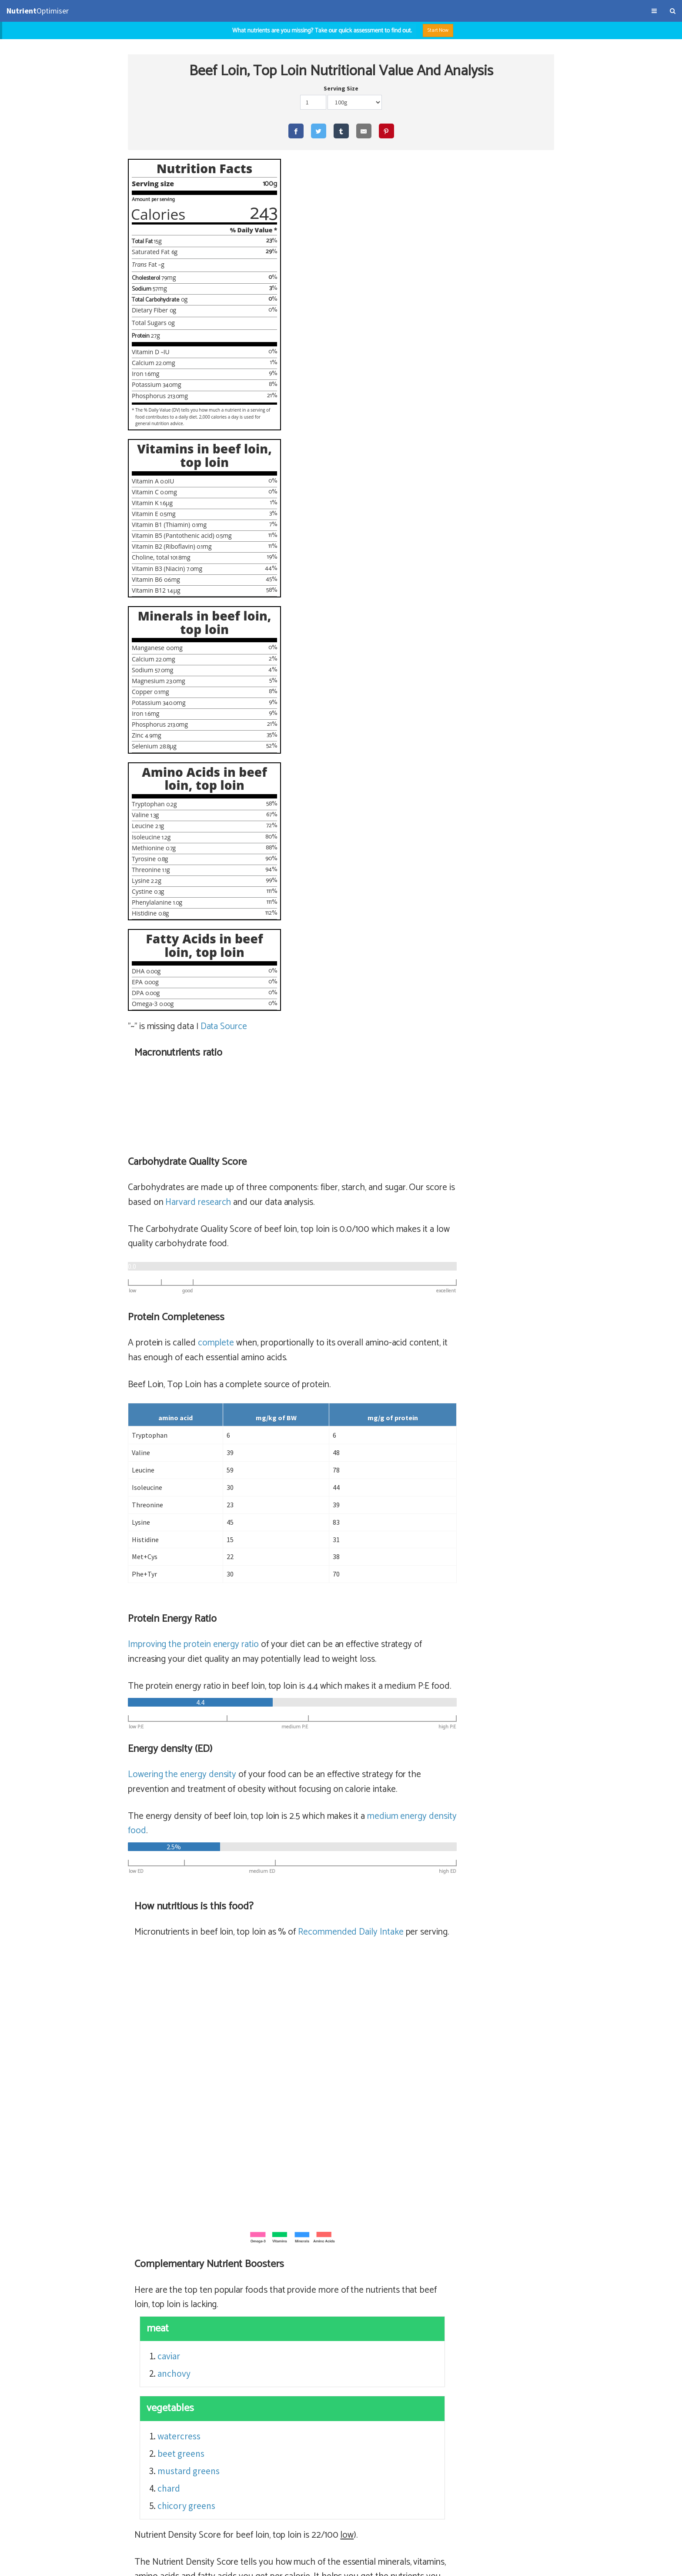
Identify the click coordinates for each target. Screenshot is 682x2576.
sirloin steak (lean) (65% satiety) (356, 2285)
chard (312, 1628)
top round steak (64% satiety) (352, 2303)
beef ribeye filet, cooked (442, 2320)
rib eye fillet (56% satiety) (343, 2320)
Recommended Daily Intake (493, 1057)
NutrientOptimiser (598, 2565)
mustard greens (332, 1611)
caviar (312, 1496)
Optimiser (38, 11)
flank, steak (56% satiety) (343, 2338)
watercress (322, 1576)
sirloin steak (418, 2355)
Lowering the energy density (324, 899)
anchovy (317, 1513)
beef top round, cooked (458, 2303)
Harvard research (388, 312)
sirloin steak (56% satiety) (344, 2355)
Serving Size (341, 90)
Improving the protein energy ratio (335, 755)
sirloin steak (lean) (456, 2285)
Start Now (443, 30)
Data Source (224, 1060)
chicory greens (330, 1645)
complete (358, 453)
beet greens (324, 1593)
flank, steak (417, 2338)
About (69, 2565)
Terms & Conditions (32, 2565)
